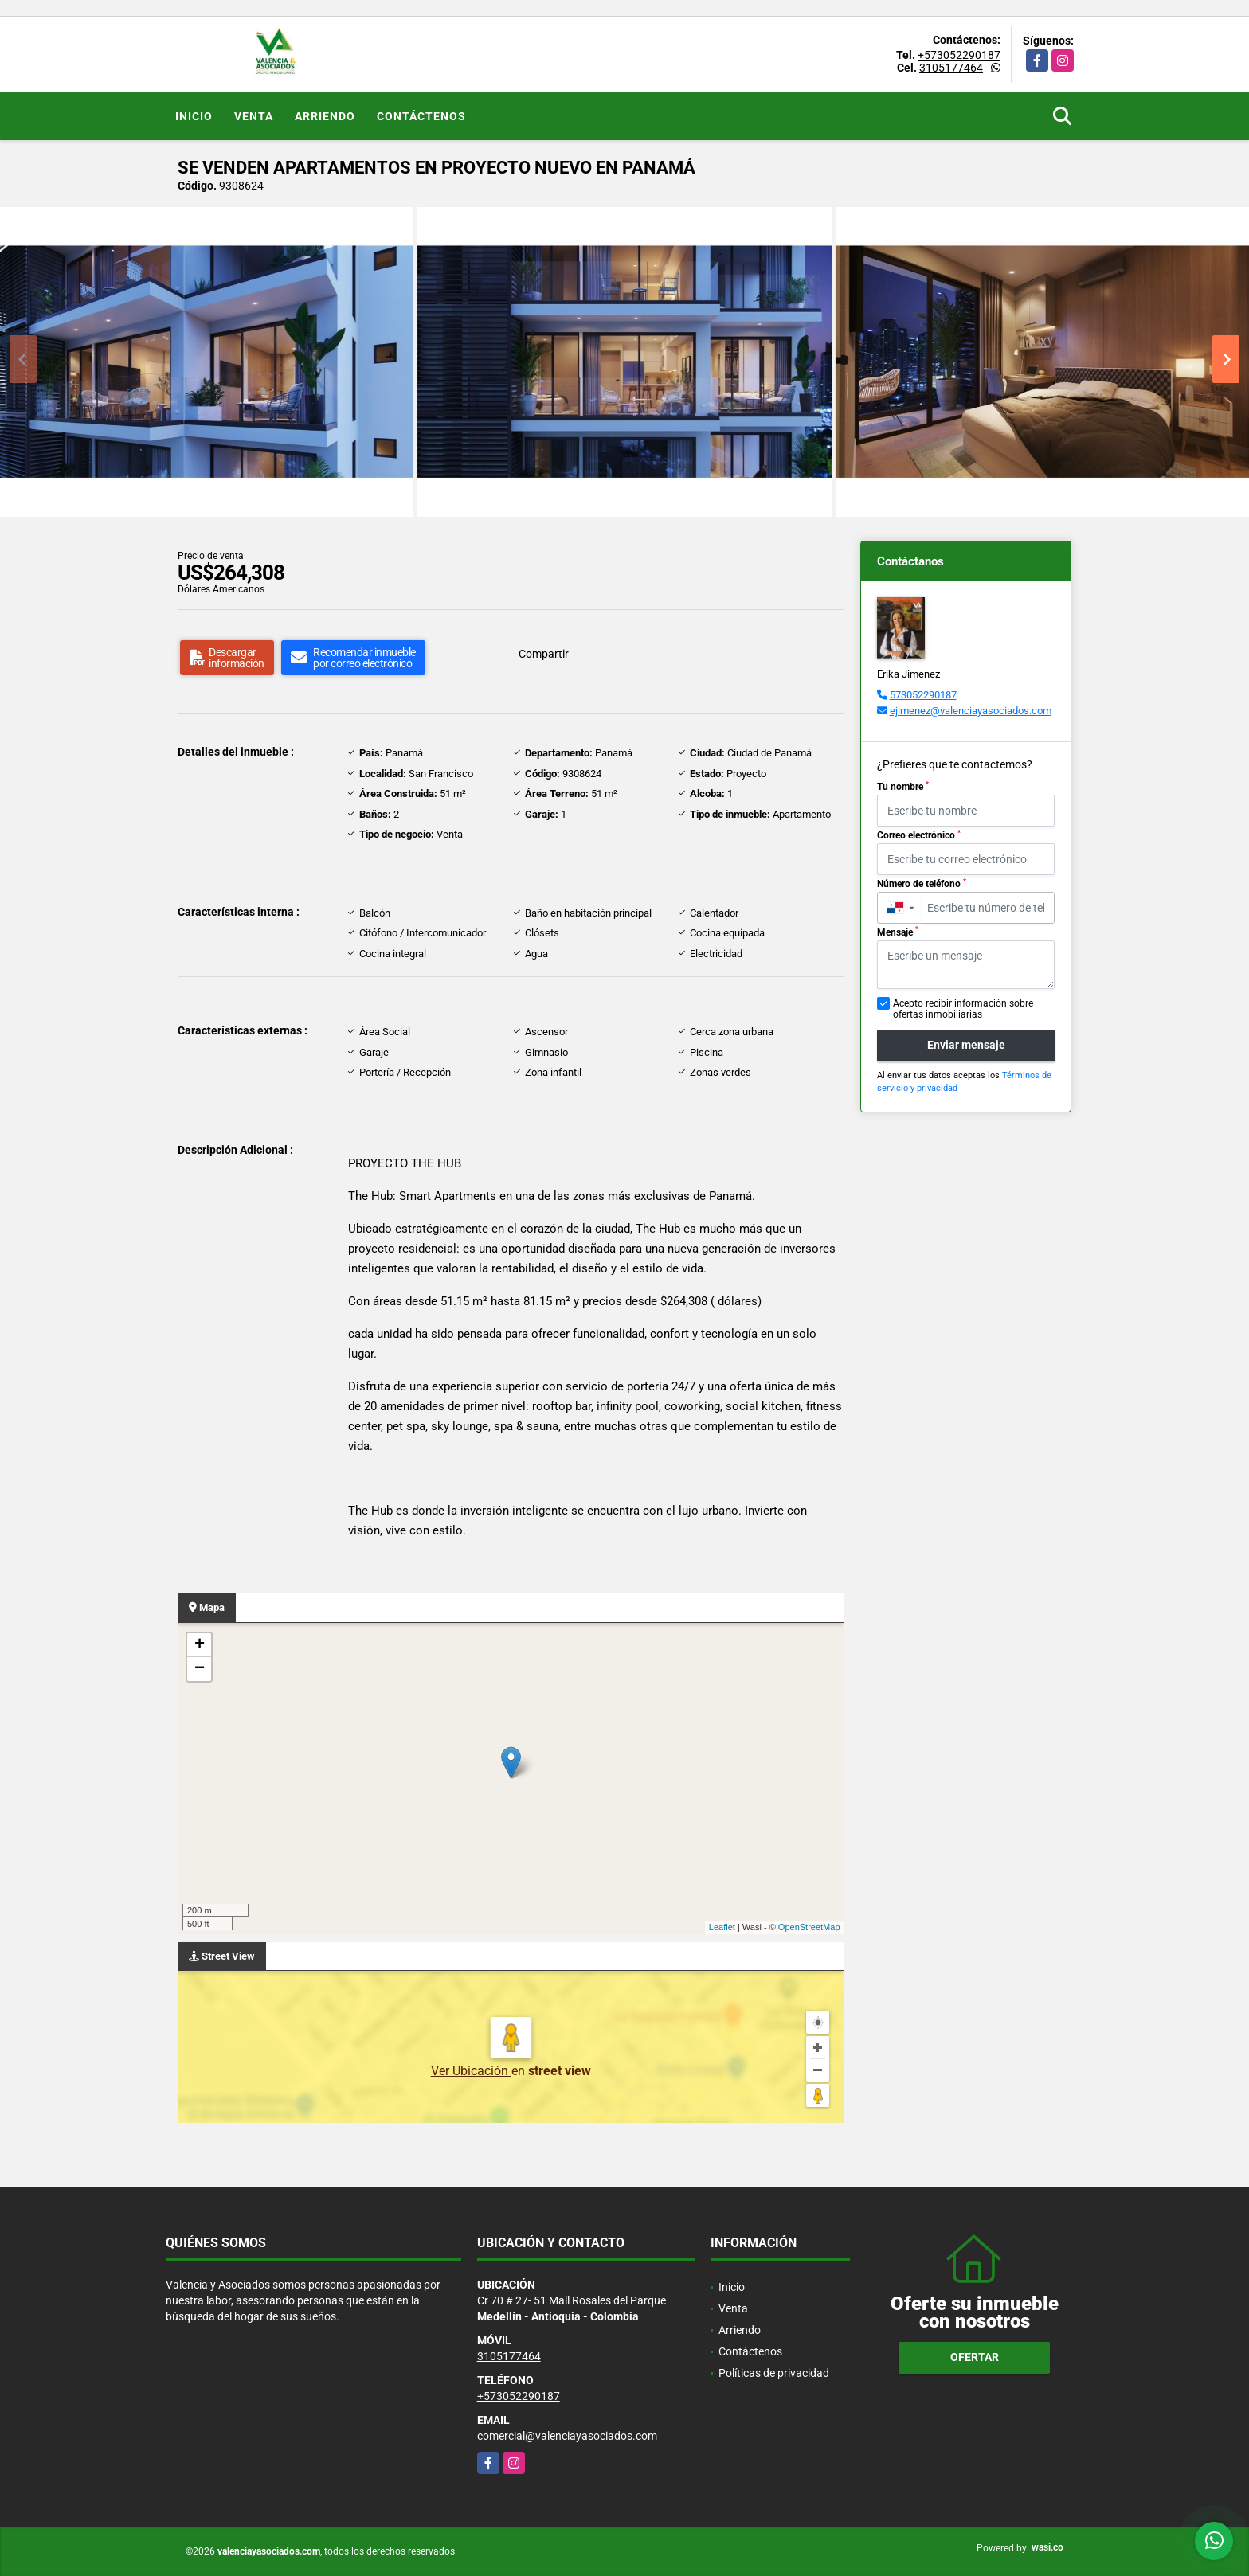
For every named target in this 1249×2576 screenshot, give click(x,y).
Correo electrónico (919, 835)
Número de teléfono (921, 884)
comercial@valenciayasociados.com (567, 2435)
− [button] (199, 1669)
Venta (253, 116)
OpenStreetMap (809, 1927)
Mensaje (897, 931)
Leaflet (722, 1927)
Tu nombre (903, 786)
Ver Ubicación (471, 2070)
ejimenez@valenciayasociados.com (970, 711)
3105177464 (951, 67)
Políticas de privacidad (773, 2373)
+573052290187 (959, 55)
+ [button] (199, 1645)
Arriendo (325, 116)
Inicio (194, 116)
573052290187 (923, 695)
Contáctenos (421, 116)
